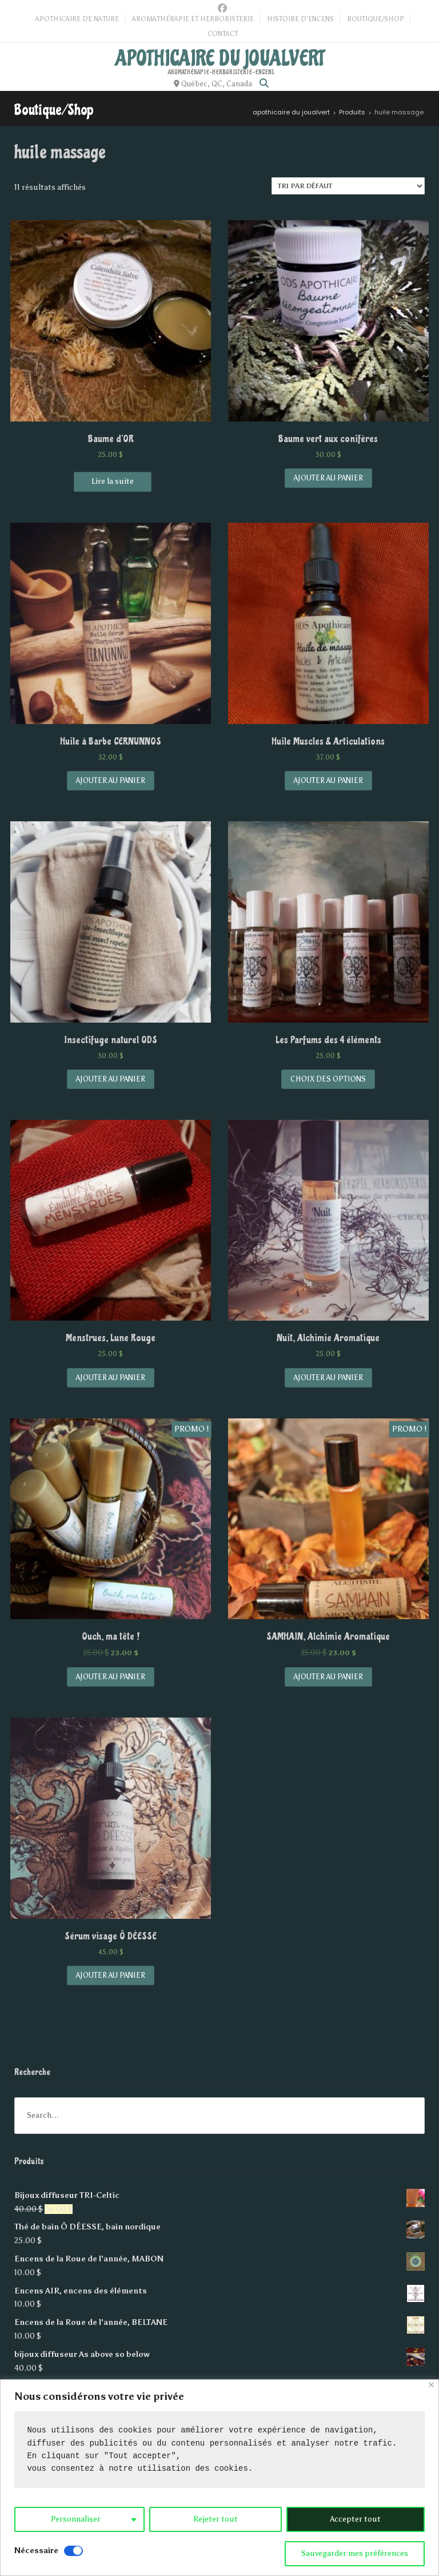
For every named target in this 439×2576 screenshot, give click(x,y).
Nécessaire (36, 2550)
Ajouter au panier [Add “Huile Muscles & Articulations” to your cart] (328, 780)
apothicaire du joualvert (219, 58)
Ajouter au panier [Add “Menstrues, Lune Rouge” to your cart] (110, 1377)
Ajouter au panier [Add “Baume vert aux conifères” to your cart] (328, 478)
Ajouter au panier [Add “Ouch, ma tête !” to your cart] (110, 1676)
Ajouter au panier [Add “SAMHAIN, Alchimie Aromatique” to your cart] (328, 1676)
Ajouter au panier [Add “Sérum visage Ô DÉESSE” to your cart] (110, 1975)
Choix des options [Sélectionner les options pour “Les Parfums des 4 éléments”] (328, 1079)
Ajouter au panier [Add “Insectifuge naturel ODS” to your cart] (110, 1079)
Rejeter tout (215, 2519)
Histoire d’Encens (300, 19)
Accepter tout (355, 2519)
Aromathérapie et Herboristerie (193, 19)
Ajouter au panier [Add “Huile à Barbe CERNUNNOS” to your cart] (110, 780)
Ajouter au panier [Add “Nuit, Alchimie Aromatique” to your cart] (328, 1377)
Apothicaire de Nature (77, 19)
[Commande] (348, 185)
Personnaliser (76, 2519)
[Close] (431, 2384)
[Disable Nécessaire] (73, 2551)
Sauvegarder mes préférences (354, 2553)
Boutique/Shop (375, 19)
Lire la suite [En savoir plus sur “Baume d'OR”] (112, 481)
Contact (222, 34)
